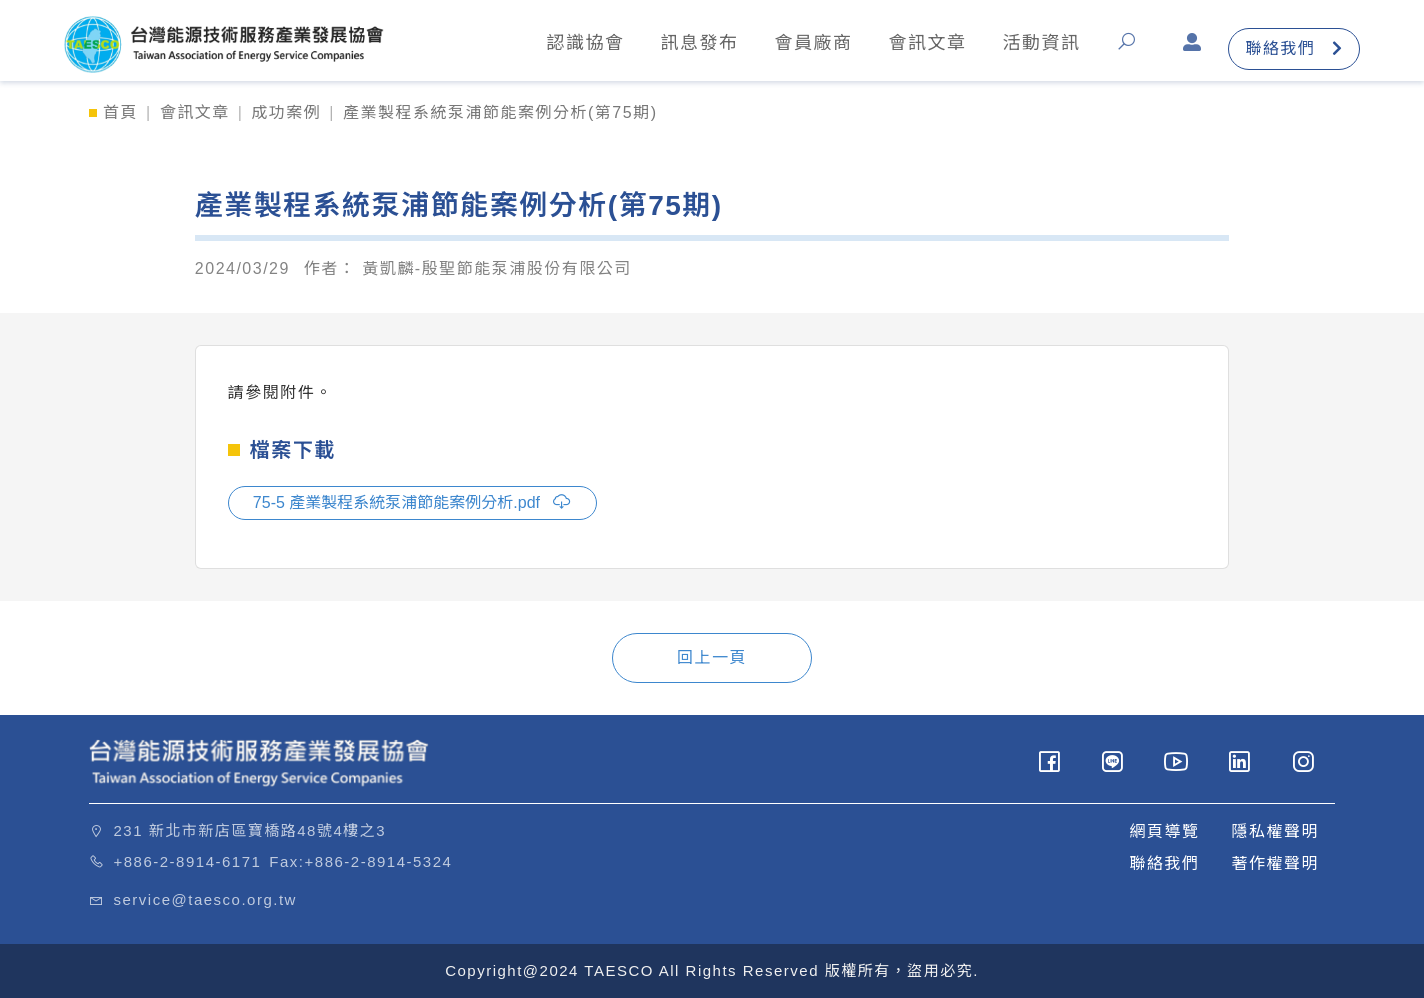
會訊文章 (195, 112)
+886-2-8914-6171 (188, 861)
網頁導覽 (1164, 831)
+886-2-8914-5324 (379, 861)
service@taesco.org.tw (205, 899)
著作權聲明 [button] (1275, 863)
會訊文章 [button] (927, 43)
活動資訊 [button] (1041, 43)
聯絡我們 (1294, 48)
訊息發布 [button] (699, 43)
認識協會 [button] (585, 43)
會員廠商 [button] (813, 43)
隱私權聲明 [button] (1275, 831)
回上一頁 (712, 657)
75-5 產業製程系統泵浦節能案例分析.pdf (413, 501)
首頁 (120, 112)
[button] (1131, 48)
